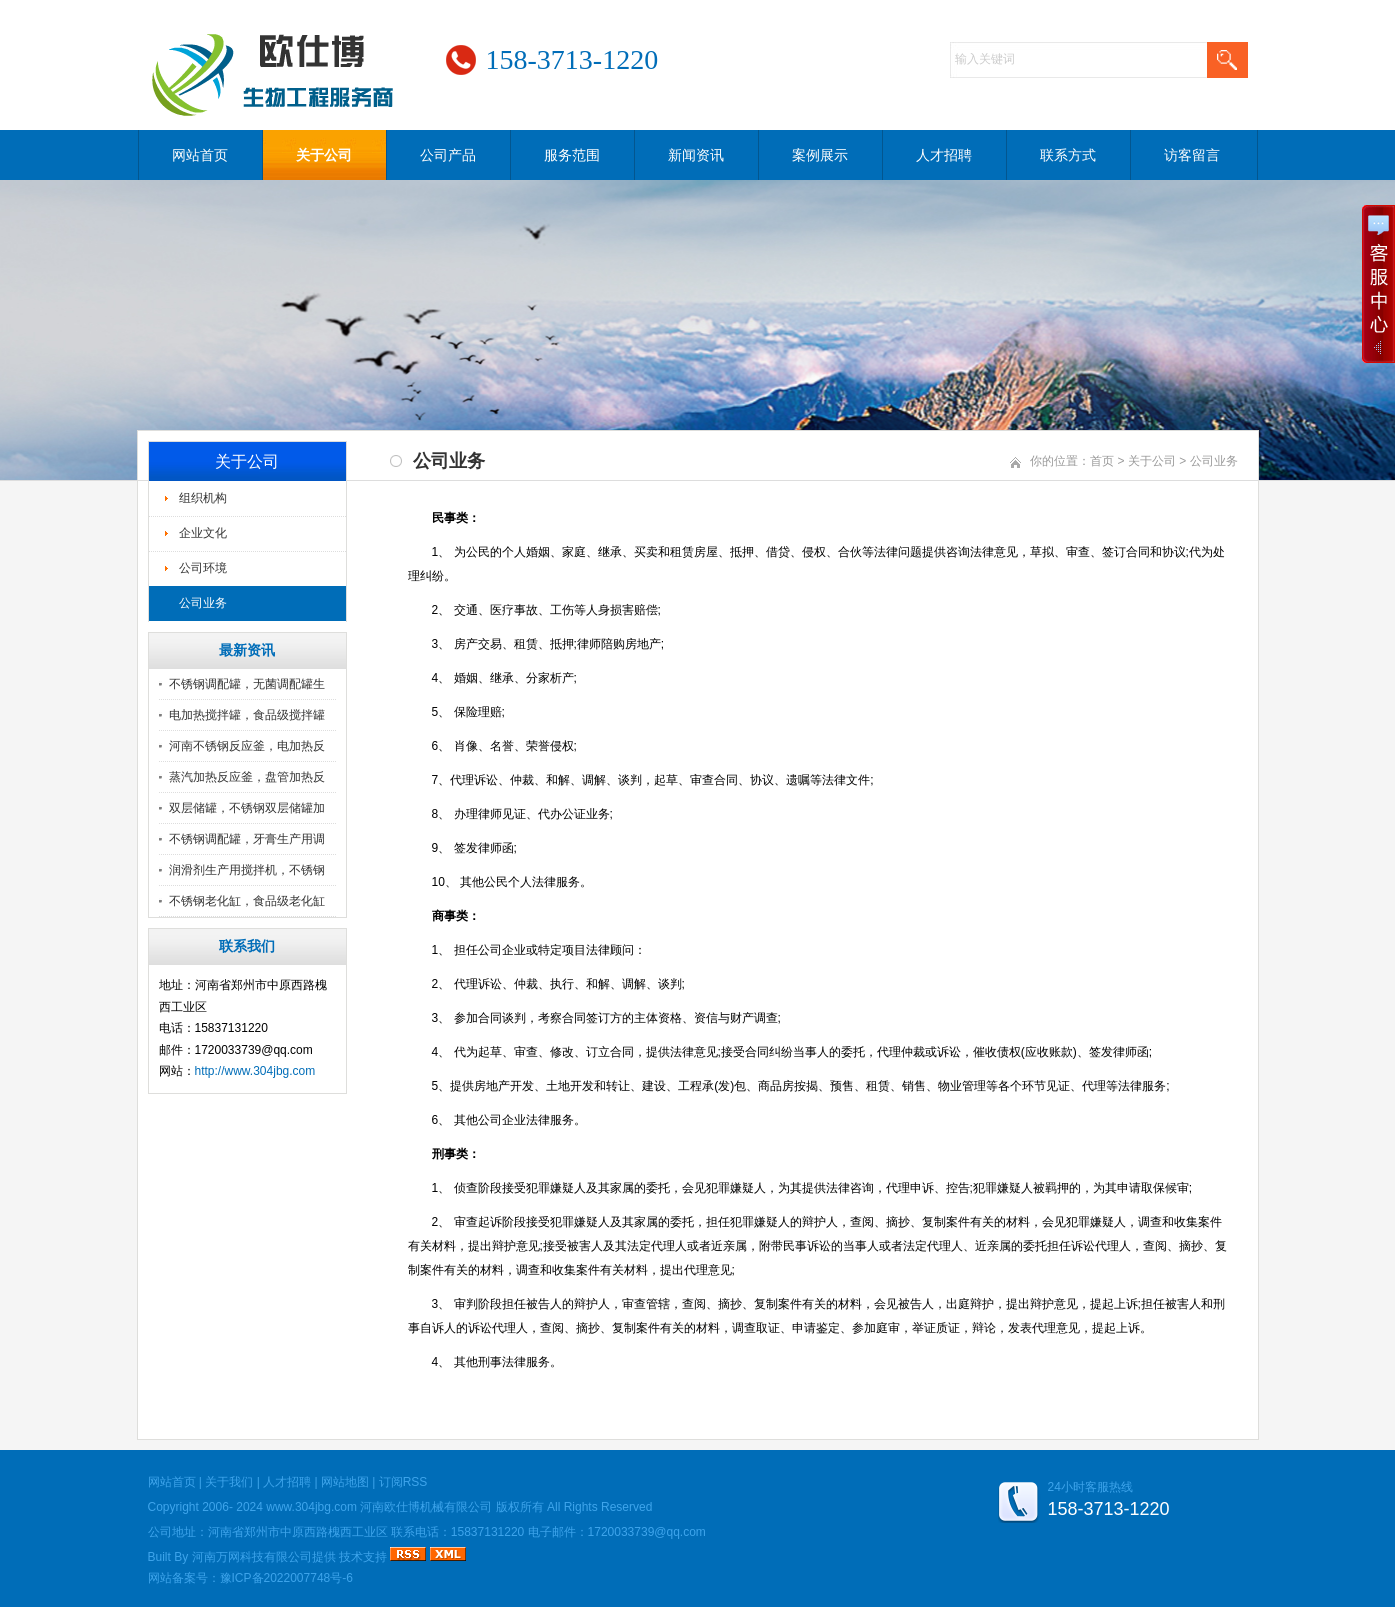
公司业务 (203, 603)
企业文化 (203, 533)
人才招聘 (944, 155)
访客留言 (1192, 155)
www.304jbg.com (311, 1507)
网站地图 (345, 1482)
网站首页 (200, 155)
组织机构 (203, 498)
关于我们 (229, 1482)
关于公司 (324, 155)
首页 (1102, 461)
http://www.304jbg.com (255, 1071)
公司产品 (448, 155)
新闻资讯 (696, 155)
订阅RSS (403, 1482)
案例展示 (820, 155)
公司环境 (203, 568)
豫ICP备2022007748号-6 (286, 1578)
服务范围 (572, 155)
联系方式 (1068, 155)
